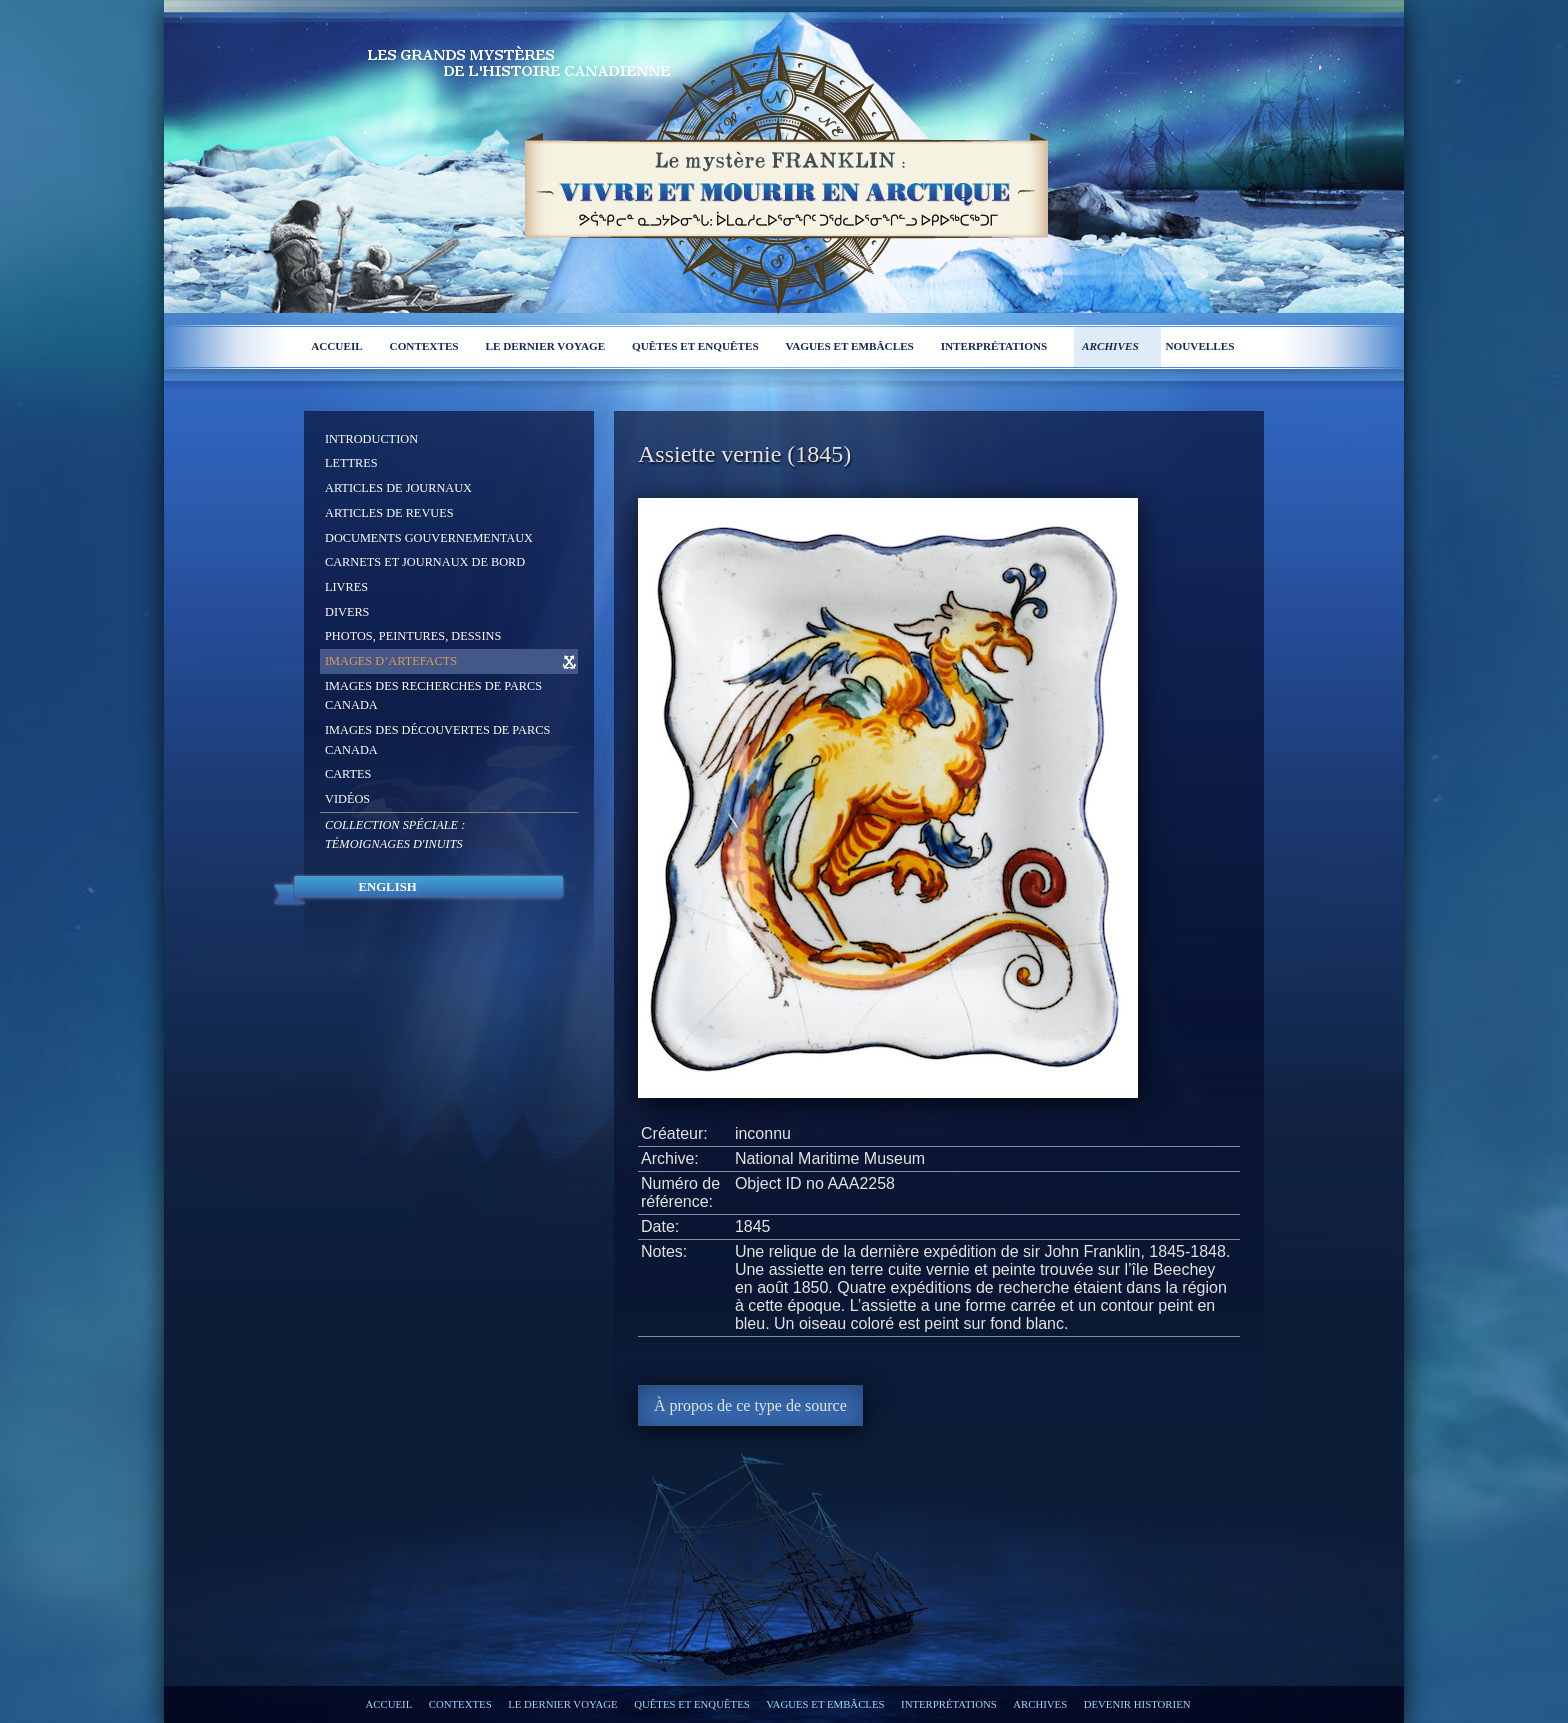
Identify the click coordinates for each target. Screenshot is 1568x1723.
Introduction (371, 439)
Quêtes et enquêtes (695, 346)
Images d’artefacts (391, 661)
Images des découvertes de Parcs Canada (437, 740)
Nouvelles (1199, 346)
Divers (347, 612)
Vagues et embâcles (850, 346)
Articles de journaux (398, 488)
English (387, 887)
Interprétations (994, 346)
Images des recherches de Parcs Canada (433, 696)
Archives (1110, 346)
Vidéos (347, 799)
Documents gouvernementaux (429, 538)
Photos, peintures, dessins (413, 636)
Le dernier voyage (545, 346)
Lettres (351, 463)
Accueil (337, 346)
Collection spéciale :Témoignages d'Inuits (395, 835)
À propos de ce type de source (750, 1405)
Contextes (424, 346)
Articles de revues (389, 513)
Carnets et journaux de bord (425, 562)
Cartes (348, 774)
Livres (346, 587)
